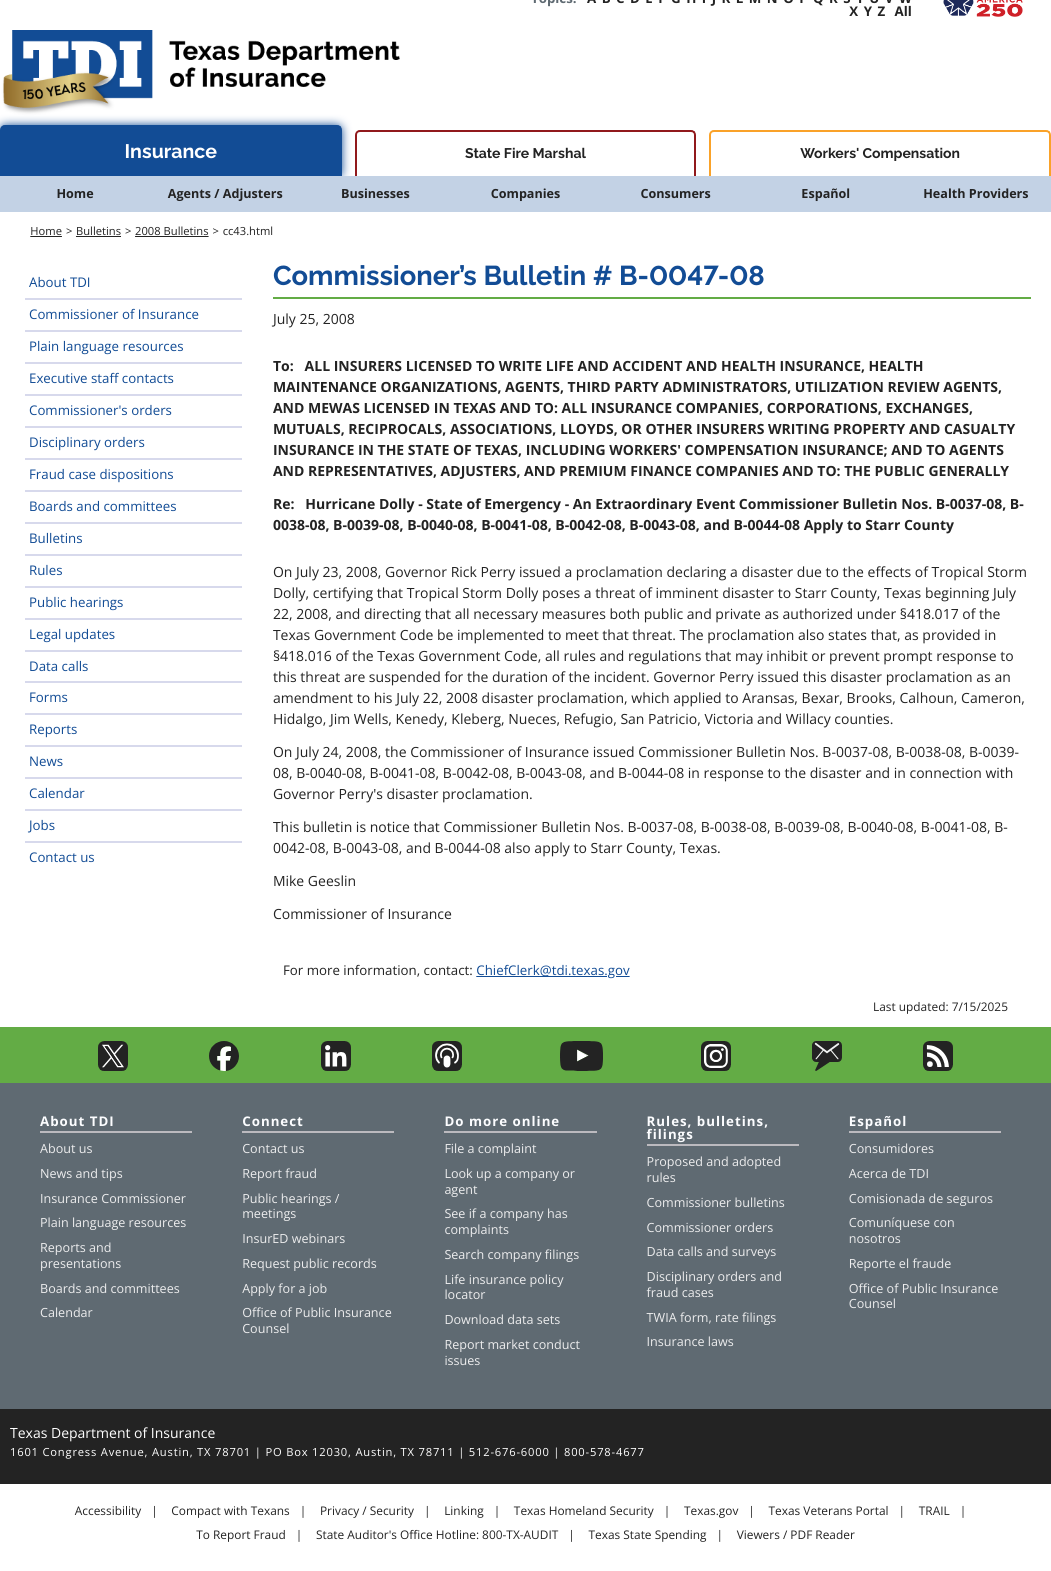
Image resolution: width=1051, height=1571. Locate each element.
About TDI (60, 282)
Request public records (309, 1263)
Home (74, 193)
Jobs (42, 825)
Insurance (171, 151)
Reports (53, 729)
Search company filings (511, 1254)
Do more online (502, 1122)
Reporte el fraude (900, 1263)
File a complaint (490, 1148)
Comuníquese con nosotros (902, 1230)
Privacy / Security (367, 1511)
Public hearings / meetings (290, 1206)
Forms (48, 697)
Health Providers (975, 193)
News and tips (81, 1173)
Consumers (675, 193)
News (46, 761)
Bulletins (98, 231)
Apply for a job (284, 1288)
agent (460, 1189)
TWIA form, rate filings (712, 1317)
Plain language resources (106, 346)
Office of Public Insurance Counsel (317, 1320)
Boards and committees (103, 506)
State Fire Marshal (525, 154)
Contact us (62, 857)
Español (825, 193)
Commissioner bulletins (716, 1202)
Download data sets (502, 1319)
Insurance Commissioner (113, 1198)
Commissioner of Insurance (114, 314)
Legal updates (72, 634)
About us (66, 1148)
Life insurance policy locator (503, 1287)
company (532, 1173)
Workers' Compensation (880, 154)
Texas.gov (711, 1511)
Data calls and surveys (712, 1251)
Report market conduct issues (512, 1352)
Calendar (57, 793)
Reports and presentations (80, 1255)
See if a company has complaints (505, 1221)
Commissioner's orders (100, 410)
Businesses (375, 193)
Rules (46, 570)
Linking (464, 1511)
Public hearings (76, 602)
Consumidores (891, 1148)
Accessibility (108, 1511)
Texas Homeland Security (584, 1511)
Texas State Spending (647, 1535)
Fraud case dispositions (101, 474)
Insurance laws (690, 1341)
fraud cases (680, 1292)
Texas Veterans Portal (829, 1511)
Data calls (58, 666)
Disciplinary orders (87, 442)
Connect (273, 1122)
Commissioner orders (710, 1227)
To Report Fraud (241, 1535)
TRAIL (934, 1511)
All (903, 11)
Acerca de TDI (889, 1173)
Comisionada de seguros (921, 1198)
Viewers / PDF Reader (796, 1535)
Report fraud (279, 1173)
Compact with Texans (230, 1511)
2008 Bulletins (172, 231)
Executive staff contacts (101, 378)
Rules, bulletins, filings (708, 1129)
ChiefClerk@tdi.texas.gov (552, 970)
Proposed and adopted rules (714, 1169)
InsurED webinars (293, 1238)
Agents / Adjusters (225, 193)
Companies (526, 193)
